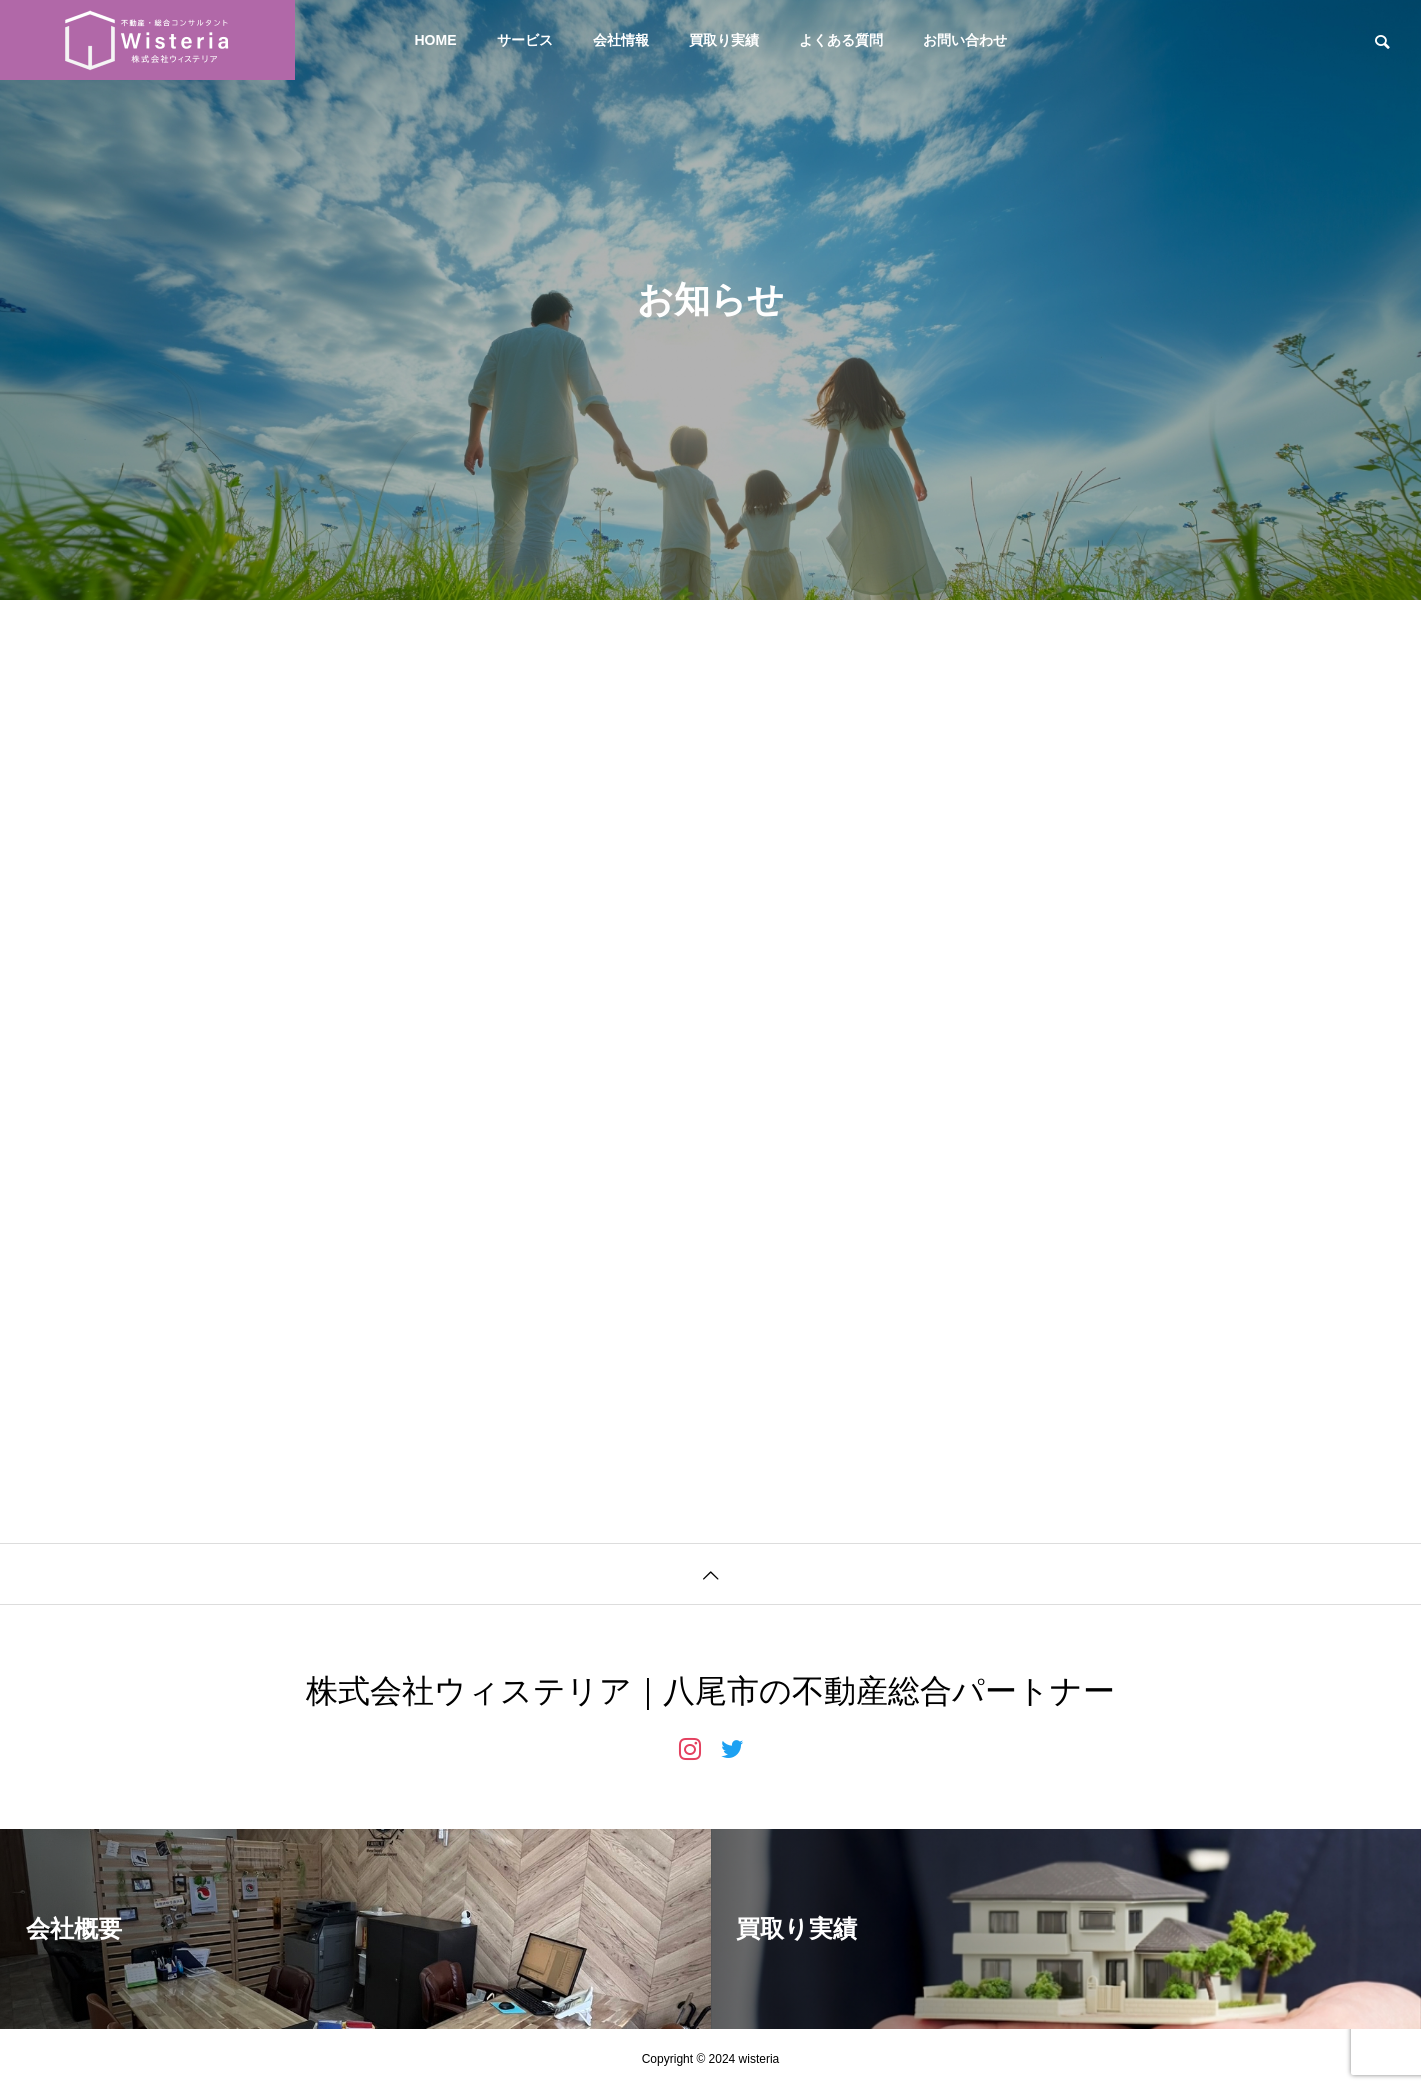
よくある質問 (841, 40)
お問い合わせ (965, 40)
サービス (525, 40)
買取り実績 (724, 40)
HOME (436, 40)
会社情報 (621, 40)
